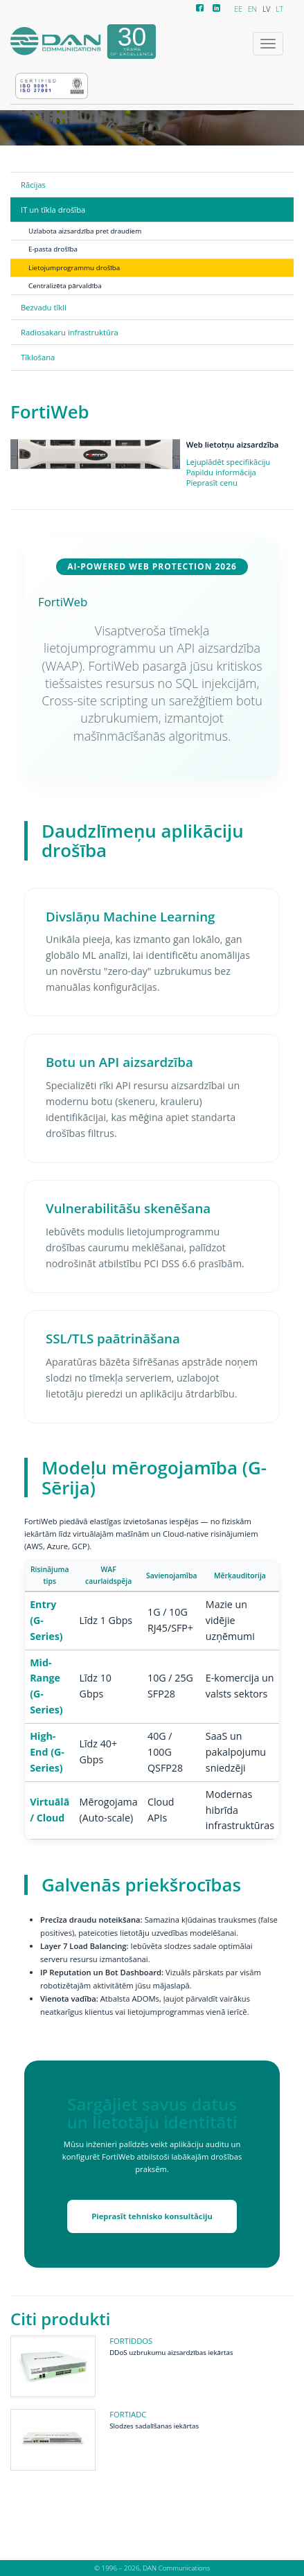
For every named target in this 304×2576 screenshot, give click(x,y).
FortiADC (127, 2414)
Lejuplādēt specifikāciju (228, 462)
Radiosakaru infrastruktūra (69, 332)
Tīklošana (38, 357)
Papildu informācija (221, 472)
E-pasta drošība (53, 249)
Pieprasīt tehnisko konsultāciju (152, 2216)
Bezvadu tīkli (43, 307)
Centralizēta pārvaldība (65, 285)
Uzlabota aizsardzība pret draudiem (84, 231)
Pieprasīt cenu (212, 482)
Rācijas (33, 184)
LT (279, 9)
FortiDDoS (130, 2341)
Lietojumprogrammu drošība (74, 267)
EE (238, 9)
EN (252, 9)
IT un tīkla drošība (53, 209)
